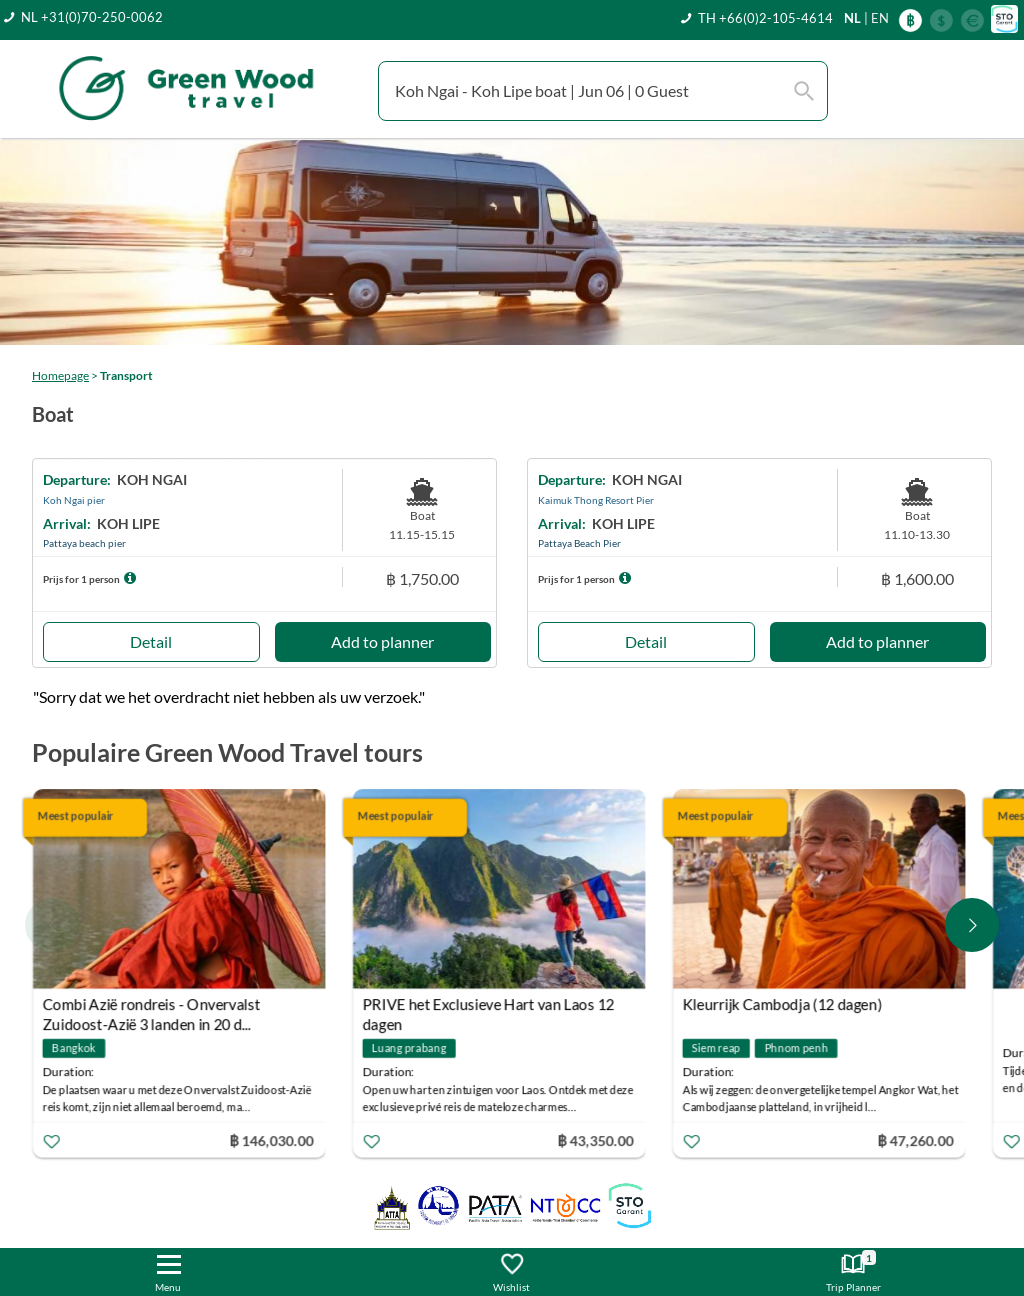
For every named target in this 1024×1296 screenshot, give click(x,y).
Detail (151, 641)
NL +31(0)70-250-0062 (92, 17)
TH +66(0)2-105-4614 (765, 18)
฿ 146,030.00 (271, 1139)
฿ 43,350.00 (596, 1139)
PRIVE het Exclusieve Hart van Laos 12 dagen (489, 1006)
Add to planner (382, 641)
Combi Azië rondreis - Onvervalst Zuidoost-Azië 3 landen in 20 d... (152, 1006)
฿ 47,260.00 (916, 1139)
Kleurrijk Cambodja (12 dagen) (783, 1004)
